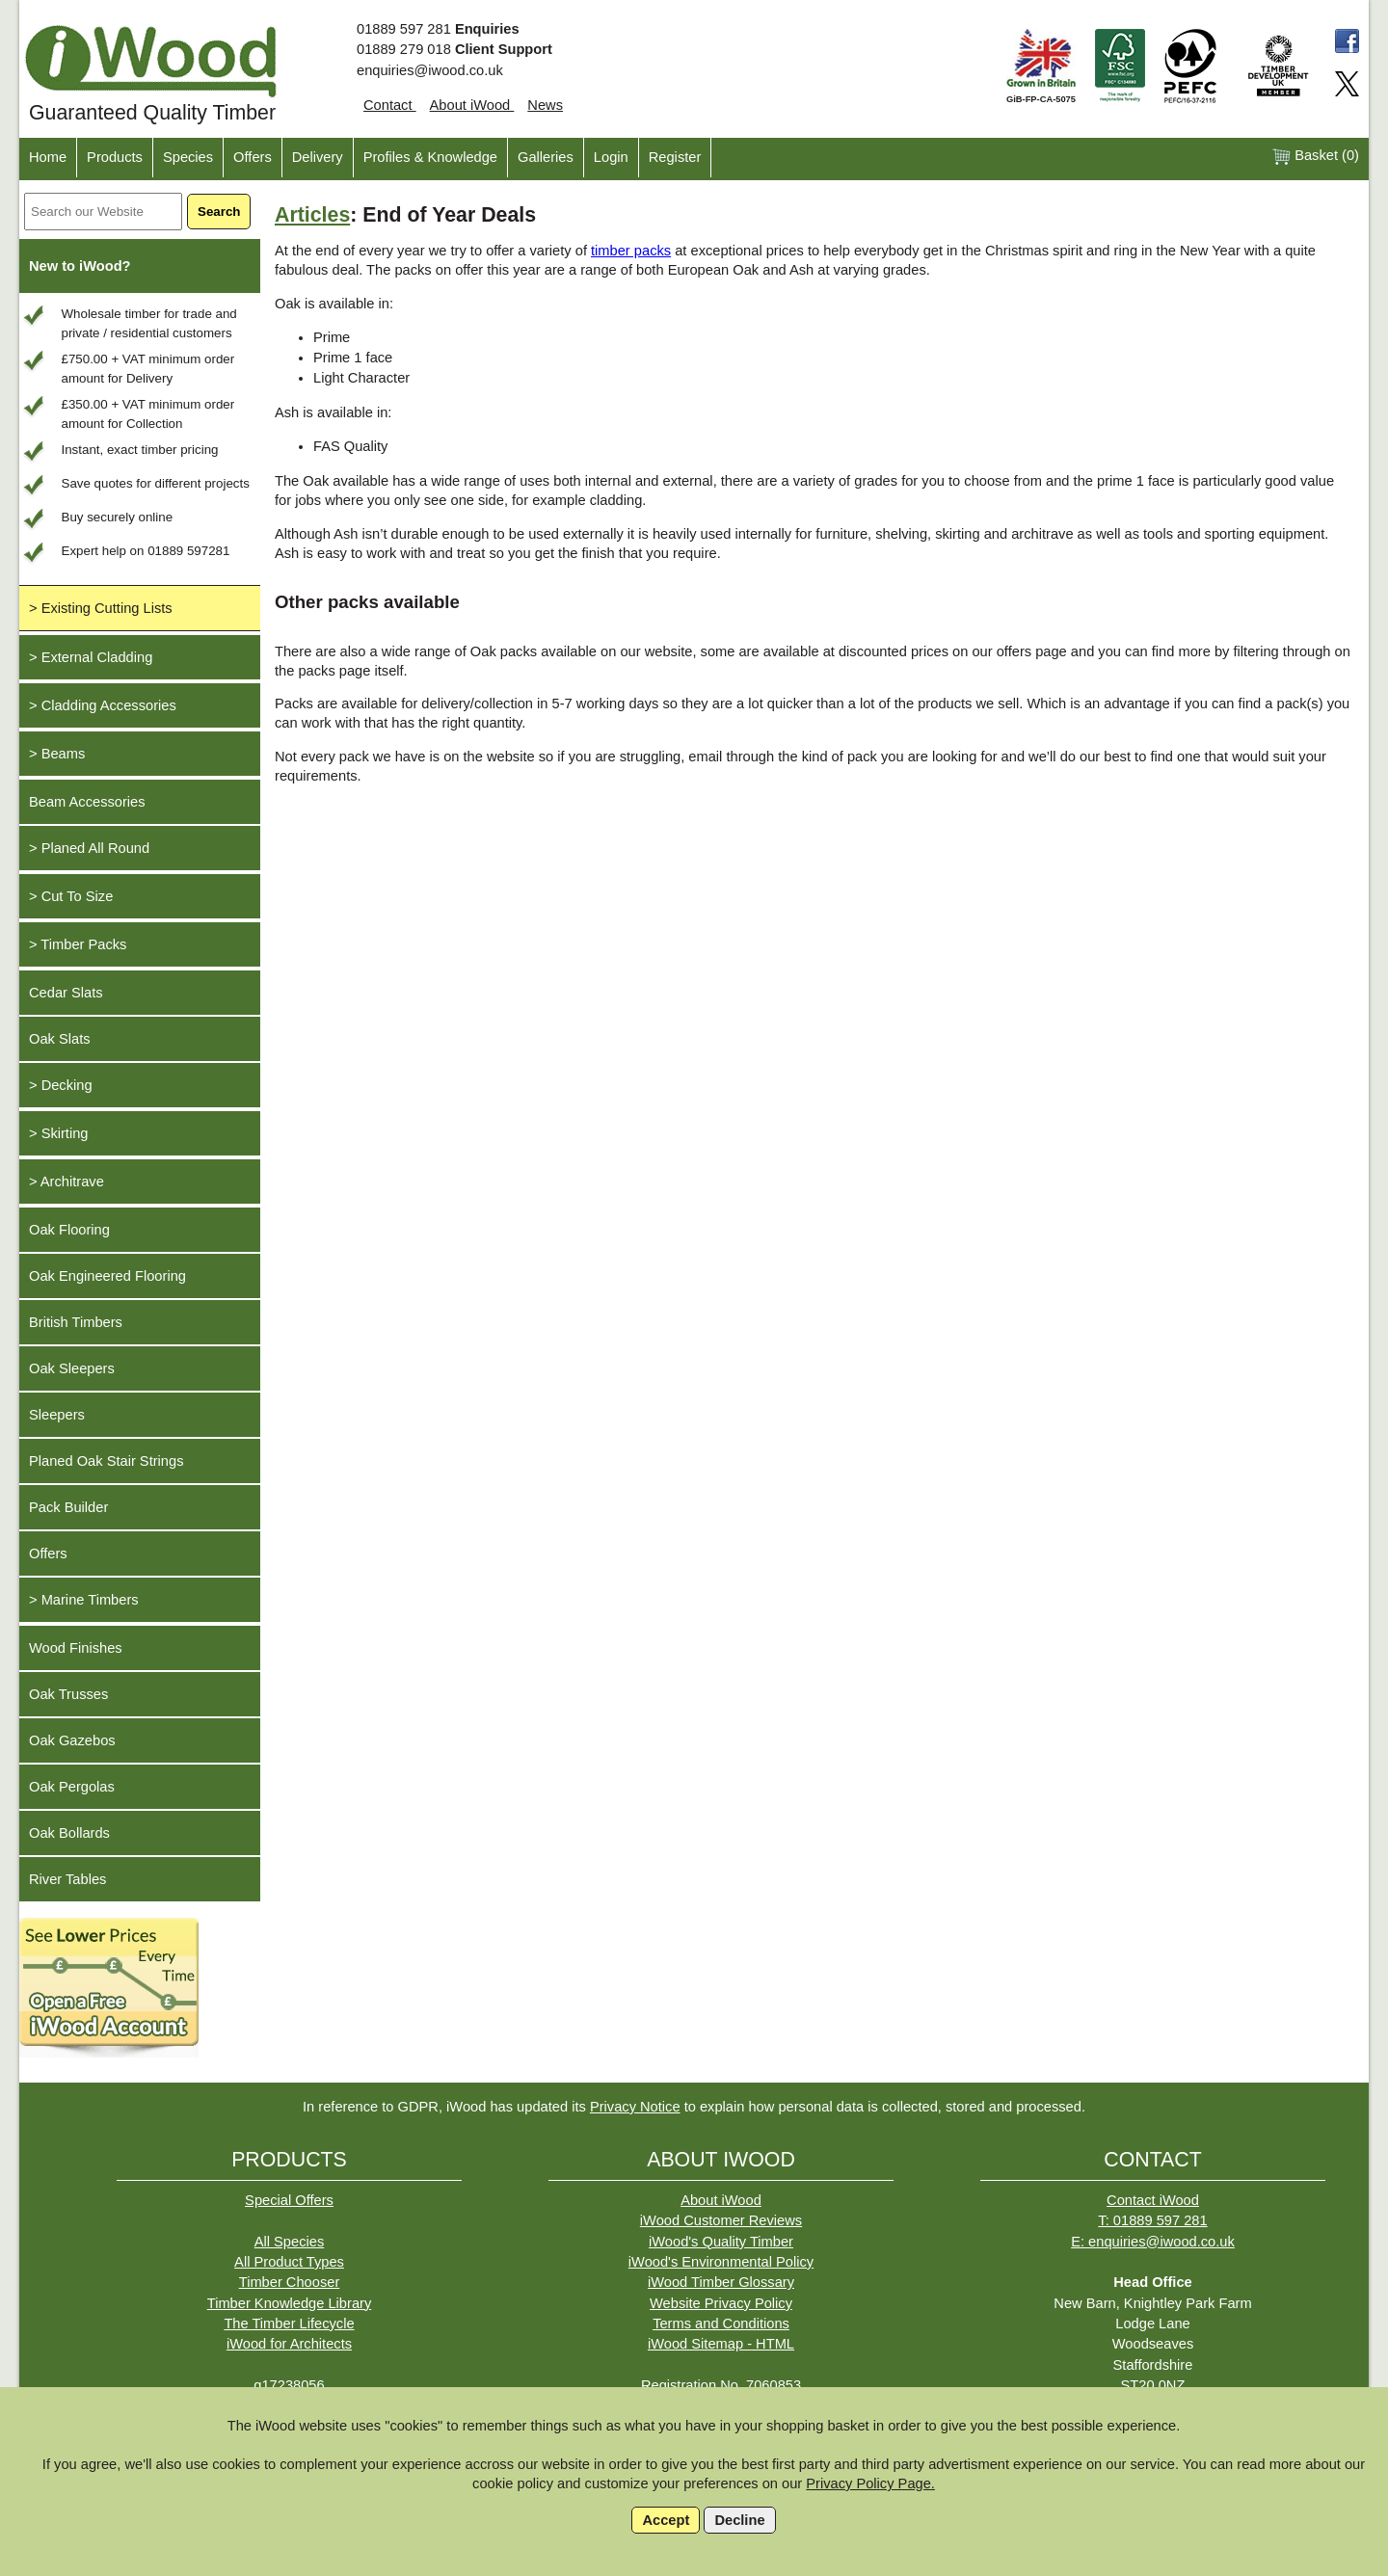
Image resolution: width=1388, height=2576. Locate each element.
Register (675, 157)
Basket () (1315, 156)
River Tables (67, 1879)
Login (611, 157)
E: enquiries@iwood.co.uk (1153, 2241)
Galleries (546, 157)
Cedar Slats (66, 992)
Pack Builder (68, 1507)
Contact (389, 105)
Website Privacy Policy (721, 2303)
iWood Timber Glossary (721, 2282)
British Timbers (75, 1322)
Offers (252, 157)
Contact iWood (1153, 2200)
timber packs (631, 250)
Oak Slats (60, 1039)
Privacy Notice (635, 2106)
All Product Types (289, 2262)
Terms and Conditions (721, 2323)
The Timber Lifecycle (289, 2323)
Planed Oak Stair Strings (106, 1461)
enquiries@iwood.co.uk (430, 70)
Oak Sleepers (72, 1368)
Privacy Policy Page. (870, 2483)
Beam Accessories (87, 802)
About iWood (472, 105)
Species (188, 157)
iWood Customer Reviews (721, 2220)
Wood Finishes (75, 1648)
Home (48, 157)
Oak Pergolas (72, 1786)
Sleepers (57, 1414)
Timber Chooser (289, 2282)
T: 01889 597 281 (1152, 2220)
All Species (289, 2241)
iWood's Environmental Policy (721, 2262)
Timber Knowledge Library (289, 2303)
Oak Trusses (68, 1694)
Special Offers (289, 2200)
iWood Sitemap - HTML (721, 2343)
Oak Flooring (69, 1229)
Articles (312, 214)
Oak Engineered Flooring (107, 1276)
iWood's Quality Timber (721, 2241)
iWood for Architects (289, 2343)
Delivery (317, 157)
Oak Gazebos (72, 1740)
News (545, 105)
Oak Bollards (69, 1833)
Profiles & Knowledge (430, 157)
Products (115, 157)
